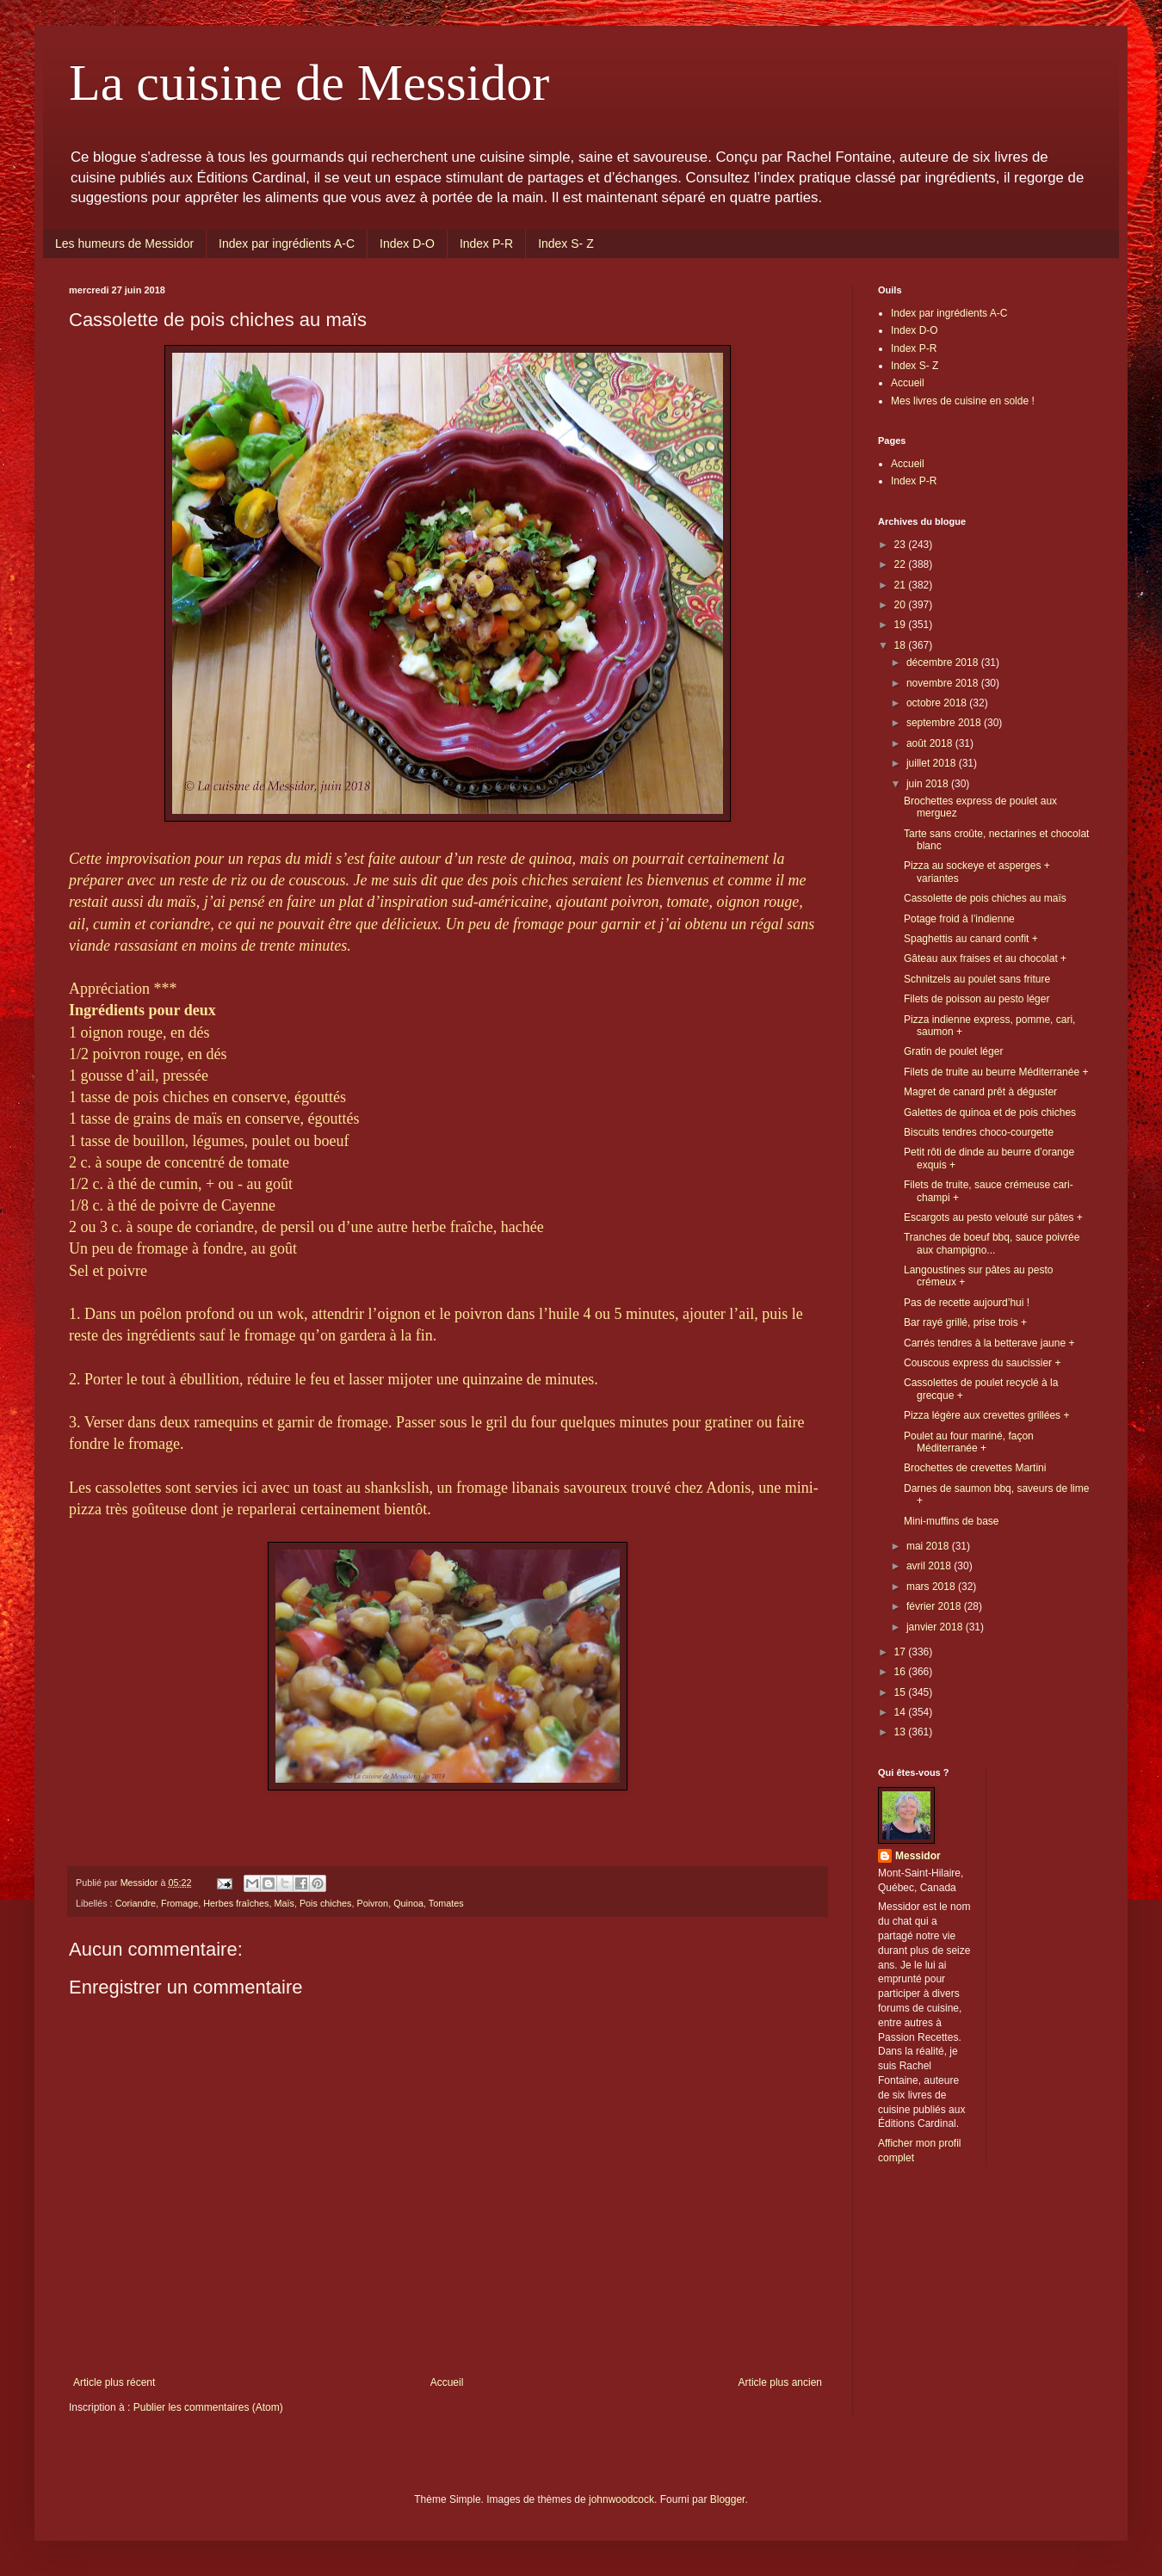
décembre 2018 (943, 662)
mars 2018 (932, 1587)
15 (901, 1692)
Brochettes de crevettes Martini (975, 1468)
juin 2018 (928, 784)
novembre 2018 (943, 683)
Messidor (918, 1856)
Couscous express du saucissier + (982, 1363)
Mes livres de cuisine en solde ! (963, 401)
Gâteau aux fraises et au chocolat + (985, 958)
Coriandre (135, 1903)
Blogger (727, 2499)
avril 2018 (930, 1566)
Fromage (179, 1903)
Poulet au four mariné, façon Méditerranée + (969, 1442)
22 (901, 564)
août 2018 (930, 743)
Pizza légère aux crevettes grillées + (986, 1415)
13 (901, 1732)
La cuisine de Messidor (309, 82)
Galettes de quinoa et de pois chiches (990, 1112)
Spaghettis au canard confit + (971, 939)
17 (901, 1652)
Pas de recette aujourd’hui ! (966, 1303)
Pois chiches (326, 1903)
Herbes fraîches (236, 1903)
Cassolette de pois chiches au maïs (985, 898)
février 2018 (935, 1606)
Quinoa (408, 1903)
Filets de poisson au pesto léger (976, 999)
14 (901, 1712)
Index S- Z (566, 243)
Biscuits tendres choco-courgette (979, 1132)
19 (901, 625)
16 (901, 1672)
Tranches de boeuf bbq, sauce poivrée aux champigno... (991, 1243)
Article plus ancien (780, 2382)
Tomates (446, 1903)
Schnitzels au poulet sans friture (977, 979)
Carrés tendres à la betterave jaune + (989, 1343)
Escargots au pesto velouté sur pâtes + (993, 1217)
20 (901, 605)
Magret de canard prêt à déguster (980, 1092)
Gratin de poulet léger (953, 1051)
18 (901, 645)
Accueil (447, 2382)
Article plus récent (114, 2382)
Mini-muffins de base (951, 1521)
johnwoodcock (621, 2499)
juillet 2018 (932, 763)
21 (901, 585)
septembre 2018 (945, 723)
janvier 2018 (936, 1627)
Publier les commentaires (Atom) (208, 2407)
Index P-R (486, 243)
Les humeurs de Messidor (124, 243)
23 (901, 545)
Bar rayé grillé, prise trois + (965, 1322)
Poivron (373, 1903)
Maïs (284, 1903)
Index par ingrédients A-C (287, 243)
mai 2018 (929, 1546)
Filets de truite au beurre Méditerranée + (996, 1072)
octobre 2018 (937, 703)
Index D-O (407, 243)
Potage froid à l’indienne (959, 919)
